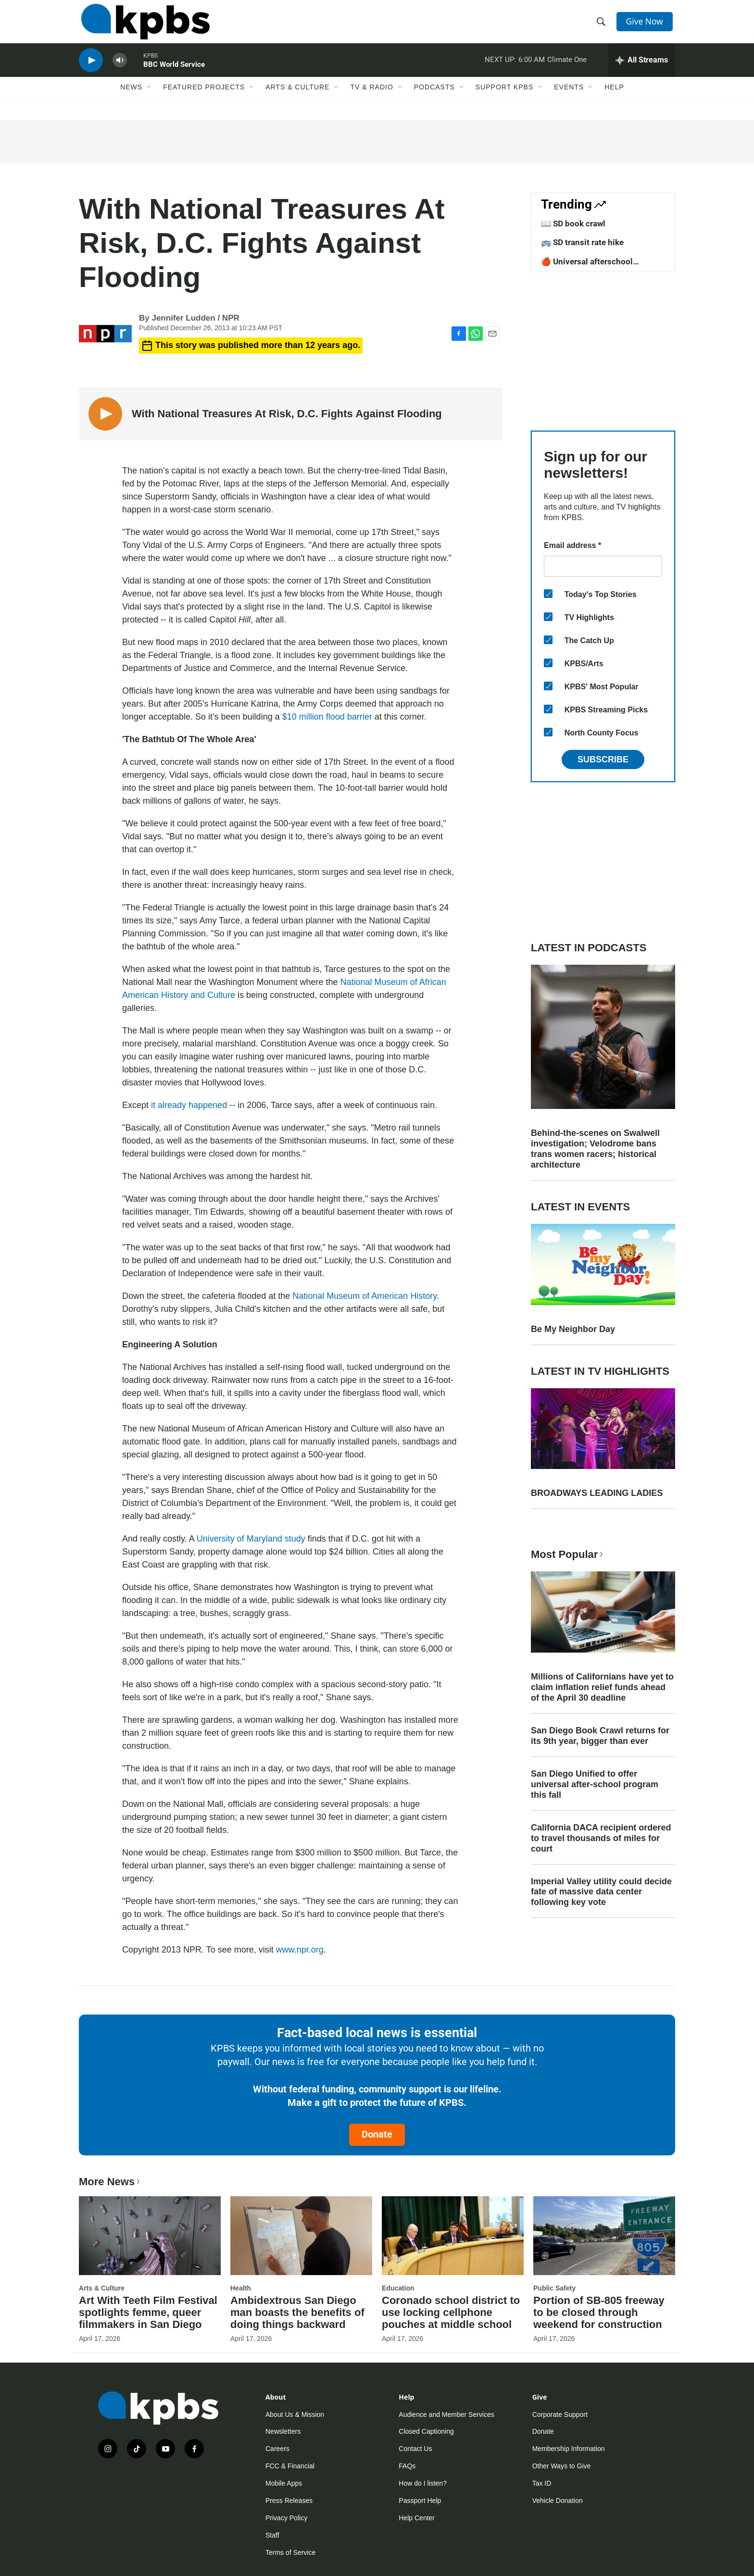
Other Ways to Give (561, 2466)
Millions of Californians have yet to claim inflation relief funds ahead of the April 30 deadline (602, 1687)
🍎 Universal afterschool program (587, 266)
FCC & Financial (289, 2466)
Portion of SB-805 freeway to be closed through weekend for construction (599, 2312)
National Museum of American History (364, 1296)
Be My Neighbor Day (573, 1329)
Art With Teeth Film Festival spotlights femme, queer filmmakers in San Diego (148, 2312)
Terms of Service (290, 2552)
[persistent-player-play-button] (90, 70)
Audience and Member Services (446, 2414)
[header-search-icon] (602, 25)
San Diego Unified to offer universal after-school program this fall (594, 1784)
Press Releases (289, 2500)
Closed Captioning (426, 2431)
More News (110, 2182)
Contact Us (415, 2448)
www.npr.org (300, 1949)
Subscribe (603, 759)
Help (614, 99)
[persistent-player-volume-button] (120, 70)
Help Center (417, 2518)
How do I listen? (423, 2483)
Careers (277, 2448)
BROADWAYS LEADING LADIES (597, 1493)
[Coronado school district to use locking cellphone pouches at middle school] (453, 2235)
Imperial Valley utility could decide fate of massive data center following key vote (601, 1892)
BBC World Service (174, 74)
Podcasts (434, 99)
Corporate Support (560, 2414)
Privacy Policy (286, 2518)
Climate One (567, 69)
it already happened (189, 1105)
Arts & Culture (297, 99)
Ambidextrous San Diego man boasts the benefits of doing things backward (297, 2312)
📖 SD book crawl (573, 223)
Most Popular (568, 1554)
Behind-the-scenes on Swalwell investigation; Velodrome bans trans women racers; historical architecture (595, 1149)
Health (240, 2288)
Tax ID (542, 2483)
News (131, 99)
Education (398, 2288)
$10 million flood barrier (327, 717)
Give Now (646, 25)
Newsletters (283, 2431)
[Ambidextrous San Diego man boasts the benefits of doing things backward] (301, 2235)
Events (569, 99)
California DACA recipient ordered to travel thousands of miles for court (601, 1838)
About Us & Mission (294, 2414)
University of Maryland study (251, 1538)
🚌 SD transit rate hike (582, 242)
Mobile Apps (283, 2483)
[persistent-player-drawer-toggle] (641, 69)
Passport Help (420, 2500)
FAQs (407, 2466)
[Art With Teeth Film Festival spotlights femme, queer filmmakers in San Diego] (150, 2235)
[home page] (143, 25)
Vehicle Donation (557, 2500)
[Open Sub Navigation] (149, 99)
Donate (377, 2134)
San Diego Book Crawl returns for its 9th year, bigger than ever (600, 1736)
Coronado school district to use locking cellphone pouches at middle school (451, 2312)
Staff (272, 2535)
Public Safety (554, 2288)
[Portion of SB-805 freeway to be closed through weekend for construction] (604, 2235)
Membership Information (568, 2448)
